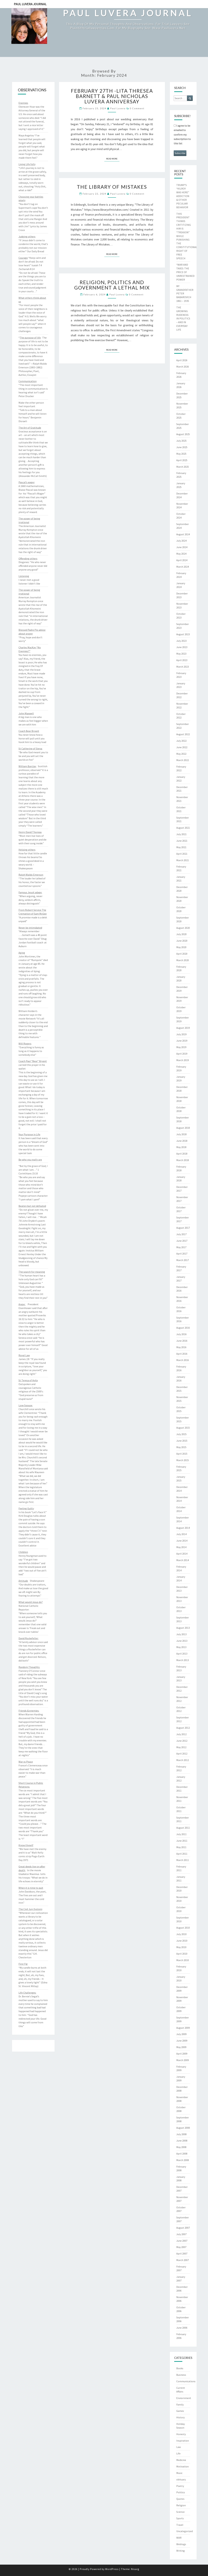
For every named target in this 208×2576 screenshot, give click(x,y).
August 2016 (183, 1327)
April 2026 (181, 360)
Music (179, 2473)
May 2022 (181, 753)
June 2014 (181, 1540)
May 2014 (181, 1547)
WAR (179, 2537)
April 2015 (181, 1453)
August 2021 (183, 827)
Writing (180, 2550)
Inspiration (182, 2440)
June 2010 (181, 1940)
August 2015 (183, 1427)
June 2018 (181, 1140)
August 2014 (183, 1527)
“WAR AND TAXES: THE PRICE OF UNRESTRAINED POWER (185, 272)
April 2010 (181, 1953)
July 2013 (181, 1634)
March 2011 (182, 1860)
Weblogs (181, 2544)
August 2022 (183, 734)
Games (180, 2410)
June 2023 (181, 647)
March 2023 (182, 666)
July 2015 (181, 1434)
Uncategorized (184, 2531)
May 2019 (181, 1047)
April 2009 (181, 2053)
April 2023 (181, 660)
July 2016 (181, 1334)
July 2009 (181, 2034)
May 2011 (181, 1847)
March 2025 (182, 466)
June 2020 (181, 940)
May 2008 (181, 2147)
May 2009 (181, 2047)
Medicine (181, 2460)
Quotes (180, 2498)
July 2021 (181, 834)
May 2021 (181, 847)
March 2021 (182, 860)
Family (180, 2404)
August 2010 (183, 1927)
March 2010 (182, 1960)
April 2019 (181, 1053)
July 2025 (181, 440)
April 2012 (181, 1753)
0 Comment (137, 108)
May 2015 (181, 1447)
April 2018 (181, 1153)
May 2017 (181, 1247)
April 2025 (181, 460)
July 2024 (181, 540)
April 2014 (181, 1553)
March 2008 (182, 2160)
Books (179, 2368)
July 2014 (181, 1534)
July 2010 (181, 1934)
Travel (179, 2524)
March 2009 (182, 2060)
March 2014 (182, 1560)
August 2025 (183, 434)
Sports (180, 2518)
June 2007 (181, 2240)
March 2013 (182, 1660)
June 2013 (181, 1640)
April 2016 (181, 1353)
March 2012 (182, 1760)
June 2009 (181, 2040)
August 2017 (183, 1227)
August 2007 (183, 2227)
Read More (112, 158)
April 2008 (181, 2153)
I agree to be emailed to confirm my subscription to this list (182, 134)
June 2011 (181, 1840)
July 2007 (181, 2234)
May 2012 (181, 1747)
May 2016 (181, 1347)
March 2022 (182, 760)
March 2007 (182, 2260)
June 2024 (181, 547)
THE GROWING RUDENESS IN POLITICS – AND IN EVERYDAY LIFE (183, 318)
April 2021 (181, 853)
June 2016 (181, 1340)
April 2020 (181, 953)
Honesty (181, 2434)
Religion (181, 2505)
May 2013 (181, 1647)
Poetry (180, 2486)
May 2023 (181, 653)
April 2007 (181, 2253)
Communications (185, 2381)
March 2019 (182, 1060)
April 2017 (181, 1253)
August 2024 (183, 534)
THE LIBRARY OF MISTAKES (112, 187)
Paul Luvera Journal (30, 4)
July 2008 (181, 2134)
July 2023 (181, 640)
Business (181, 2374)
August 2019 (183, 1027)
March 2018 (182, 1160)
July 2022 (181, 740)
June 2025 (181, 447)
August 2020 (183, 927)
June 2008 (181, 2140)
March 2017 (182, 1260)
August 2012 (183, 1727)
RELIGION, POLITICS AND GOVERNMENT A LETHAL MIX (112, 284)
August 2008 (183, 2127)
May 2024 (181, 553)
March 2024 (182, 566)
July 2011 (181, 1834)
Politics (180, 2492)
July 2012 (181, 1734)
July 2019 (181, 1034)
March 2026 (182, 366)
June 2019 (181, 1040)
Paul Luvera (117, 108)
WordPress (112, 2569)
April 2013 (181, 1653)
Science (180, 2511)
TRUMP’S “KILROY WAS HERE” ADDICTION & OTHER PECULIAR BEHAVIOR (182, 196)
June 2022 (181, 747)
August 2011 (183, 1827)
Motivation (182, 2466)
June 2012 (181, 1740)
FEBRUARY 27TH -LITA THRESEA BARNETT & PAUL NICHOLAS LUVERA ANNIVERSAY (112, 96)
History (180, 2417)
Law (178, 2447)
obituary (181, 2479)
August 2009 (183, 2027)
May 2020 (181, 947)
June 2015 (181, 1440)
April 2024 (181, 560)
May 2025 (181, 453)
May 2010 (181, 1947)
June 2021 (181, 840)
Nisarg (135, 2569)
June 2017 (181, 1240)
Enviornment (183, 2398)
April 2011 (181, 1853)
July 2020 (181, 934)
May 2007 (181, 2247)
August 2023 (183, 634)
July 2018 (181, 1134)
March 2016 (182, 1360)
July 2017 (181, 1234)
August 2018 (183, 1127)
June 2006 (181, 2327)
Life (178, 2453)
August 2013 (183, 1627)
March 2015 (182, 1460)
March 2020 (182, 960)
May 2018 (181, 1147)
